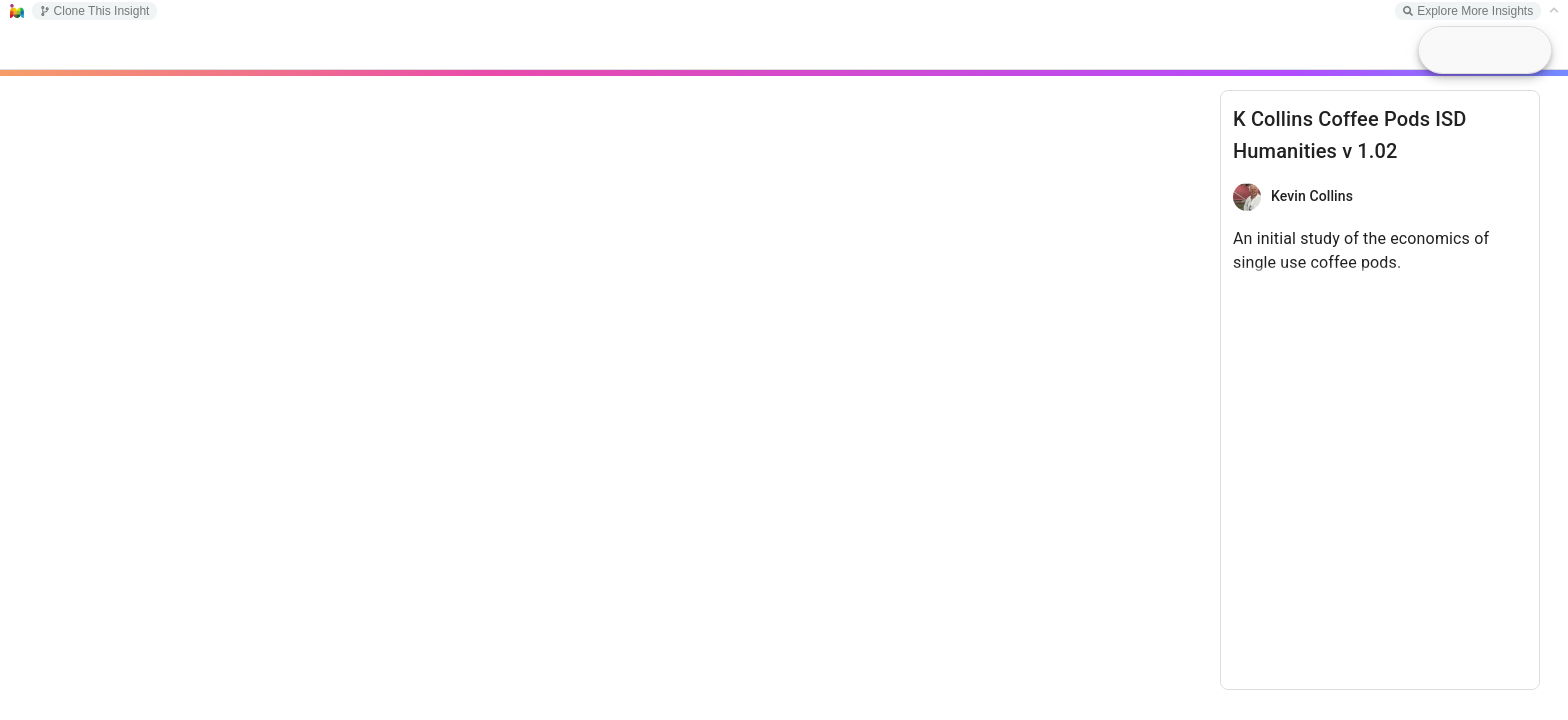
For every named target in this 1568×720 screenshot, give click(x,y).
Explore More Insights (1468, 11)
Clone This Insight (95, 11)
